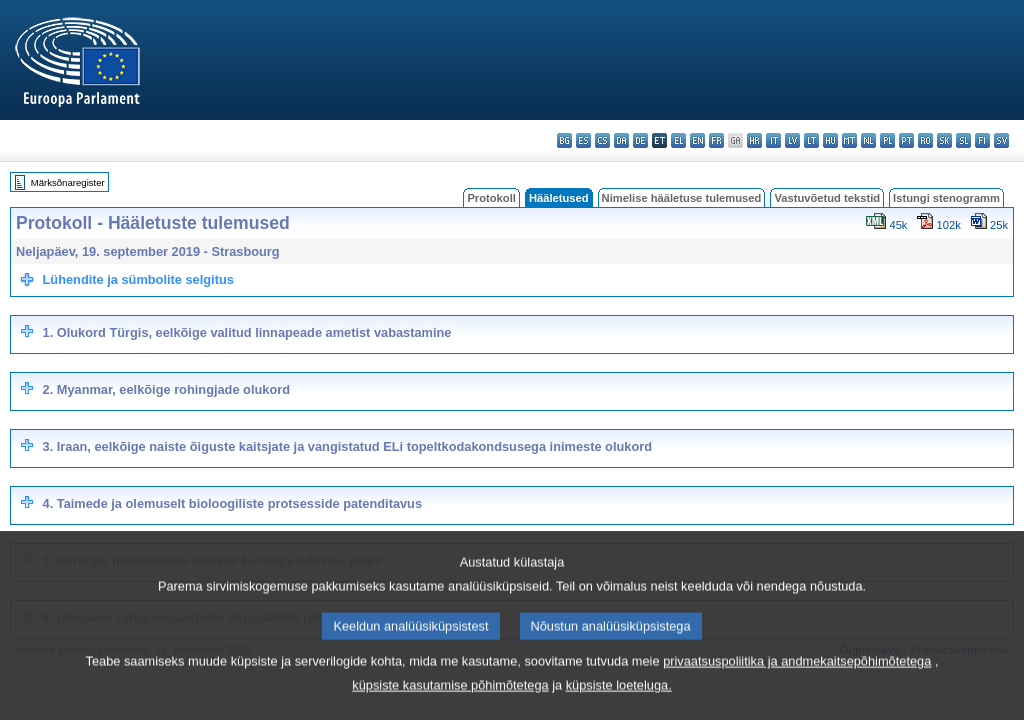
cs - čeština (602, 140)
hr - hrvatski (754, 140)
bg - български (564, 140)
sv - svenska (1001, 140)
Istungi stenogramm (946, 198)
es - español (583, 140)
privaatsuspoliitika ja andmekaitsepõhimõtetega (797, 704)
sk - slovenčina (944, 140)
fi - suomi (982, 140)
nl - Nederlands (868, 140)
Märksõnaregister (68, 182)
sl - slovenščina (963, 140)
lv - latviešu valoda (792, 140)
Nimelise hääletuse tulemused (682, 198)
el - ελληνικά (678, 140)
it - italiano (773, 140)
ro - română (925, 140)
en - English (697, 140)
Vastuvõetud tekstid (827, 198)
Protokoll (491, 198)
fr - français (716, 140)
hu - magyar (830, 140)
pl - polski (887, 140)
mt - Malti (849, 140)
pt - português (906, 140)
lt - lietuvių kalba (811, 140)
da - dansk (621, 140)
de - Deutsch (640, 140)
